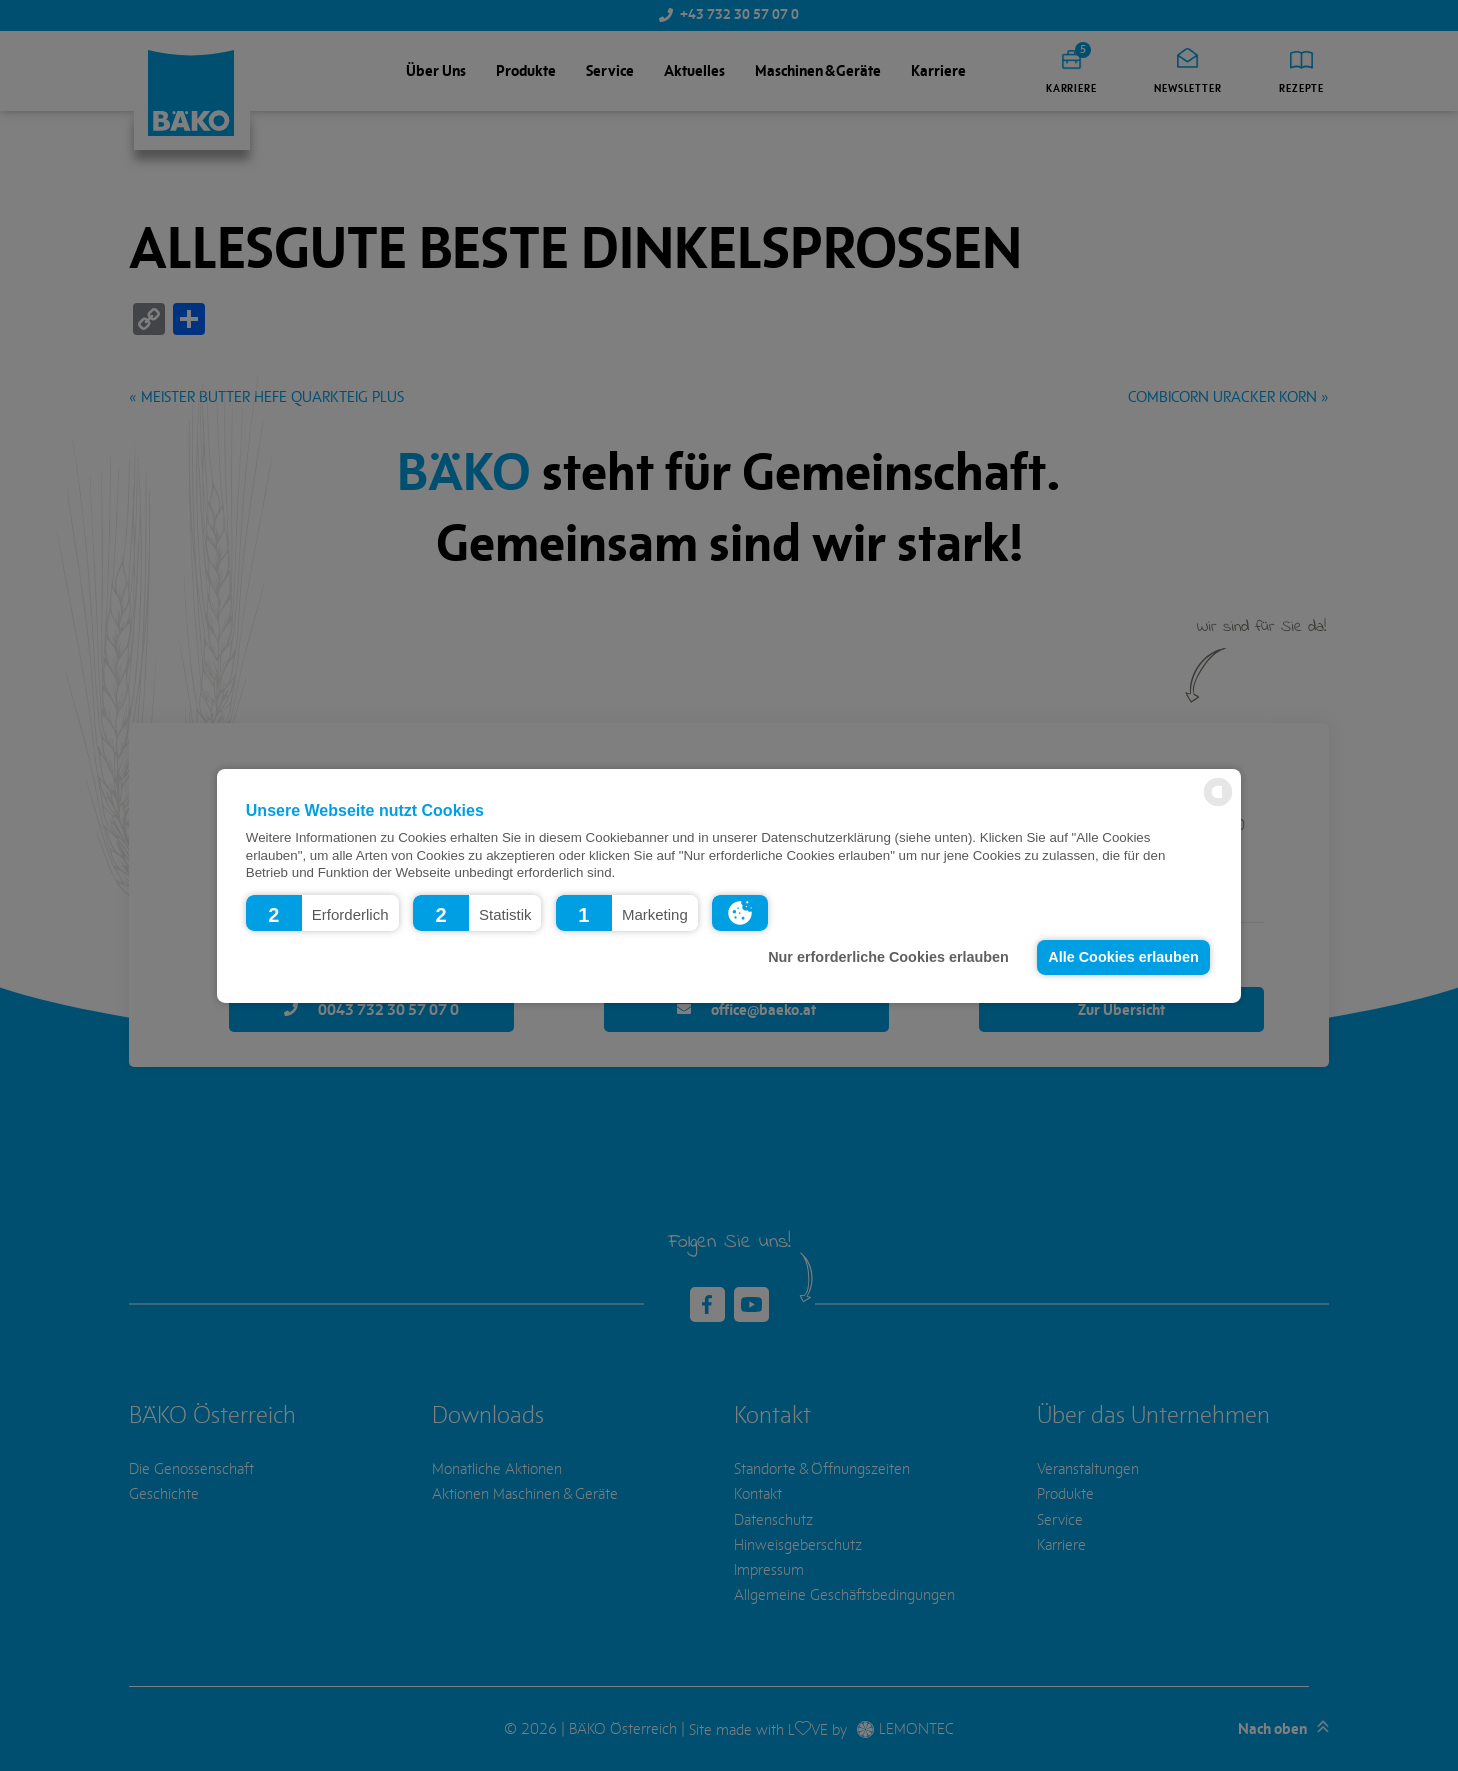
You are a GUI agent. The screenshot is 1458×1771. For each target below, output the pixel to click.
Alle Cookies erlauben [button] (1123, 957)
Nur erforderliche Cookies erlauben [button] (888, 957)
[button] (322, 912)
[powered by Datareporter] (1218, 804)
